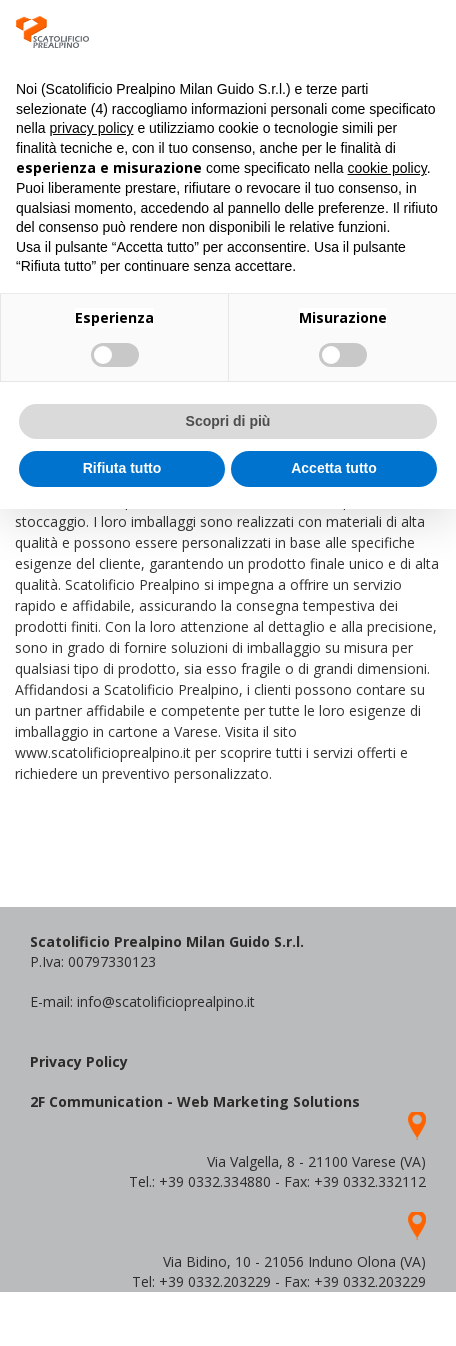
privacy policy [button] (91, 128)
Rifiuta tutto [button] (122, 468)
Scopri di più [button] (228, 421)
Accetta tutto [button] (334, 468)
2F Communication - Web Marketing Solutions (195, 1101)
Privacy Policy (79, 1061)
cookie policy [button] (387, 168)
